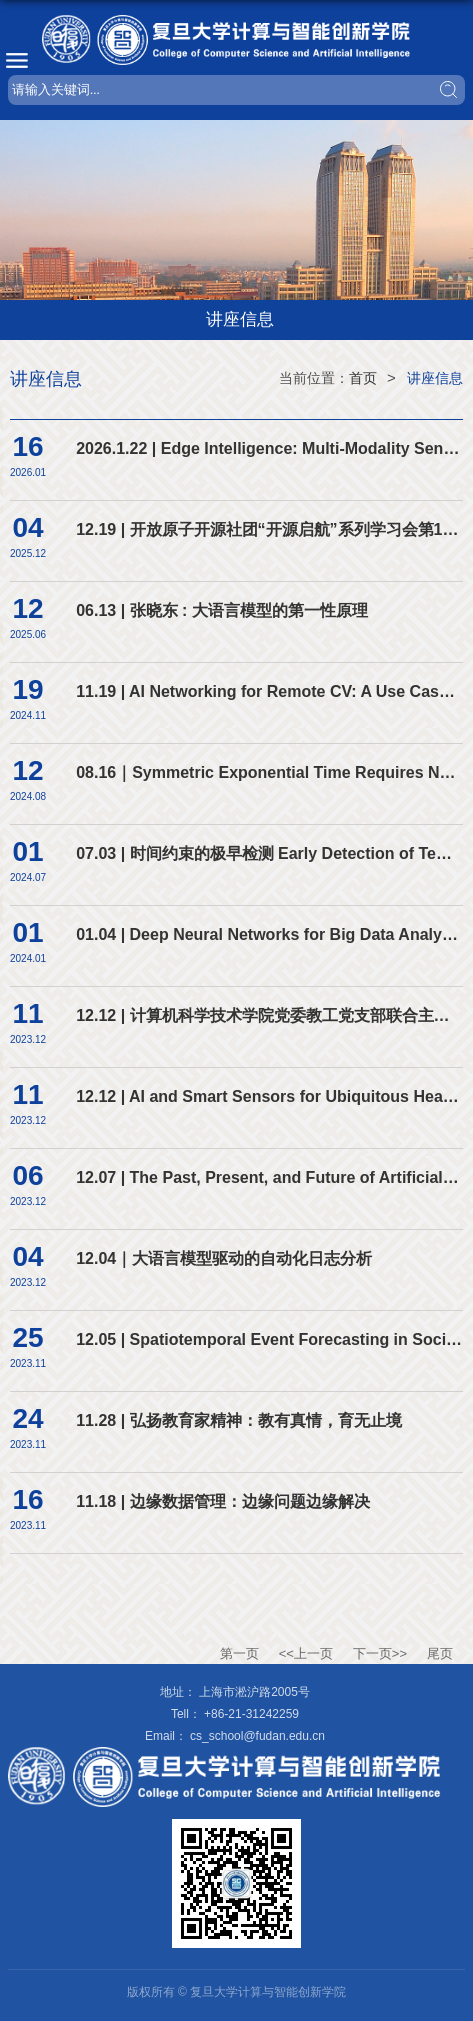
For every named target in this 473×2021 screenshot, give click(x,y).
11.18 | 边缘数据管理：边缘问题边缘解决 (222, 1501)
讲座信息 (435, 378)
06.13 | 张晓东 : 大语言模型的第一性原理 (222, 610)
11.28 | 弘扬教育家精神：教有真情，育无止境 (238, 1420)
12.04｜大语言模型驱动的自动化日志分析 (224, 1258)
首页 (363, 378)
